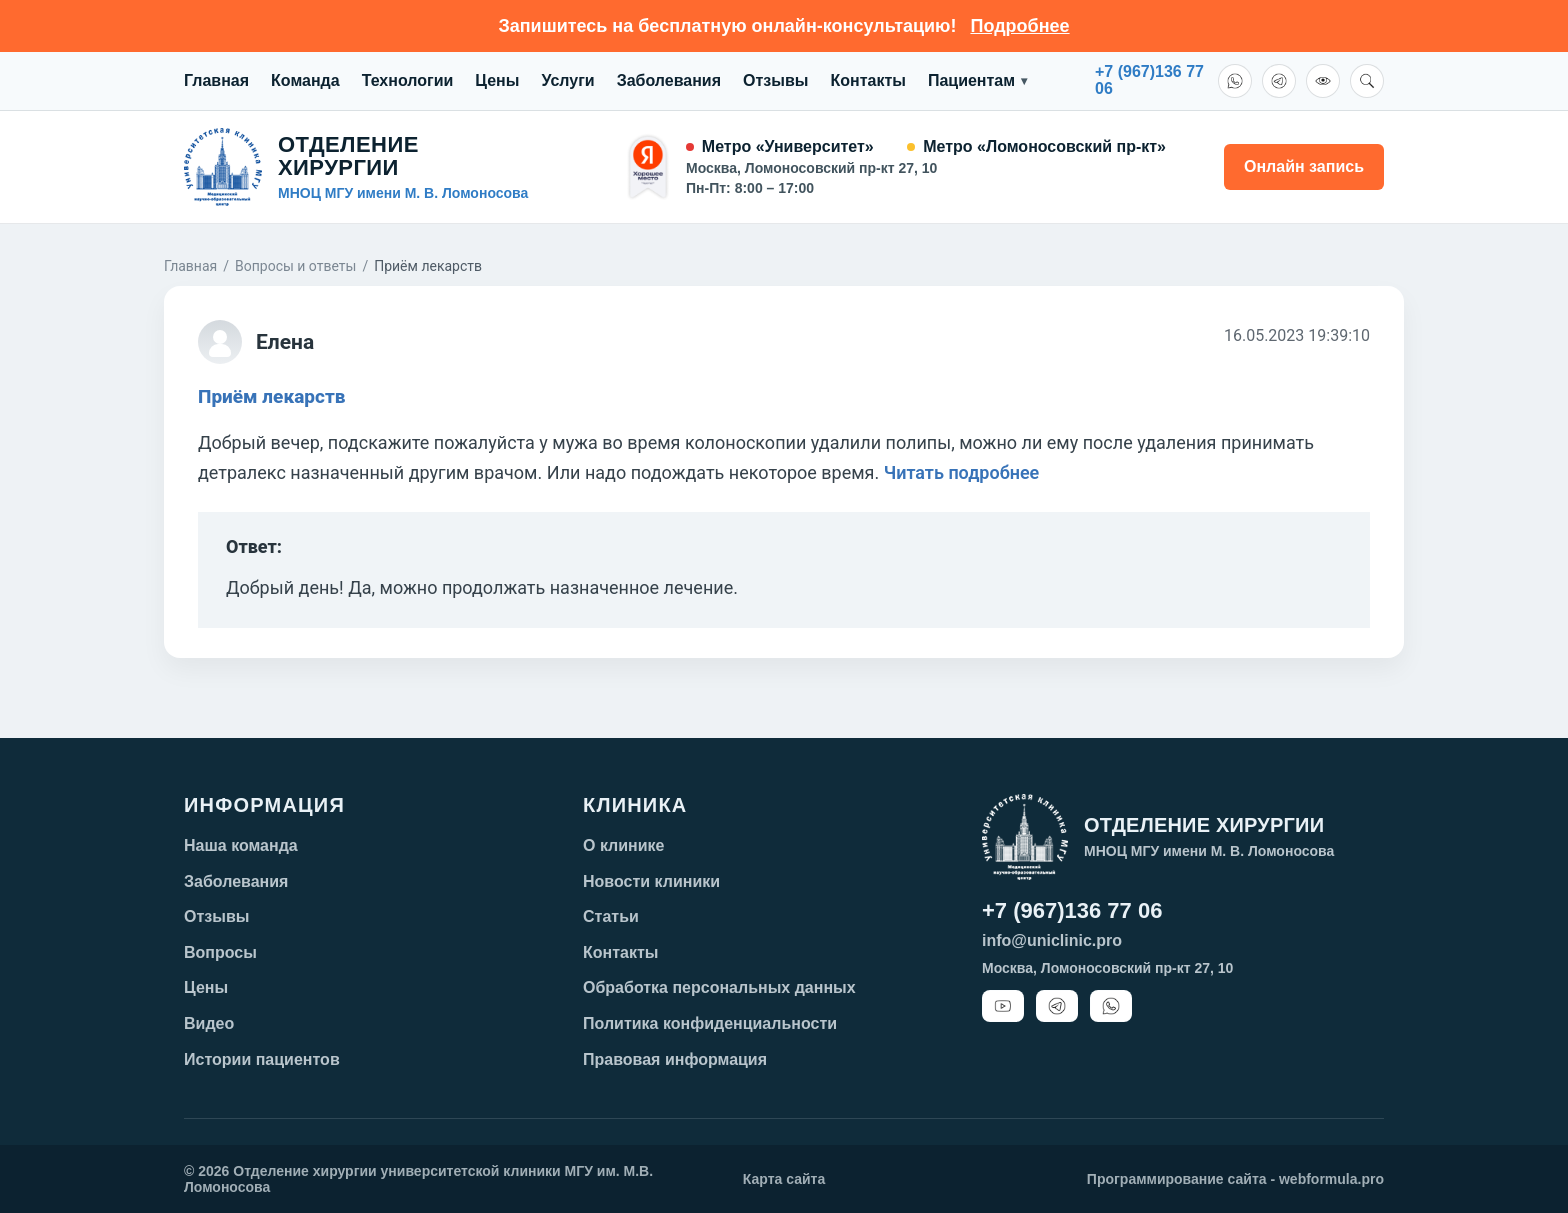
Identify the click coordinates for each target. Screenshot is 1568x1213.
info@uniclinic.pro (1052, 940)
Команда (305, 80)
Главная (216, 80)
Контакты (867, 80)
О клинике (624, 845)
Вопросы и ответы (295, 266)
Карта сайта (784, 1179)
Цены (497, 80)
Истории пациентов (262, 1059)
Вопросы (220, 952)
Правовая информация (675, 1059)
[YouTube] (1003, 1006)
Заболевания (669, 80)
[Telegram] (1279, 81)
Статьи (611, 916)
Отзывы (775, 80)
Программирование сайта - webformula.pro (1235, 1179)
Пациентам (977, 81)
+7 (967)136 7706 (1149, 80)
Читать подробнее (962, 472)
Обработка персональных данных (719, 987)
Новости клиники (651, 881)
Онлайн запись (1304, 166)
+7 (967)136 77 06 (1072, 910)
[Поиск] (1367, 81)
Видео (209, 1023)
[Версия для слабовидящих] (1323, 81)
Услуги (567, 80)
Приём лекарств (271, 396)
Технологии (408, 80)
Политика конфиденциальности (710, 1023)
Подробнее (1019, 26)
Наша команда (241, 845)
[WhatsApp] (1235, 81)
